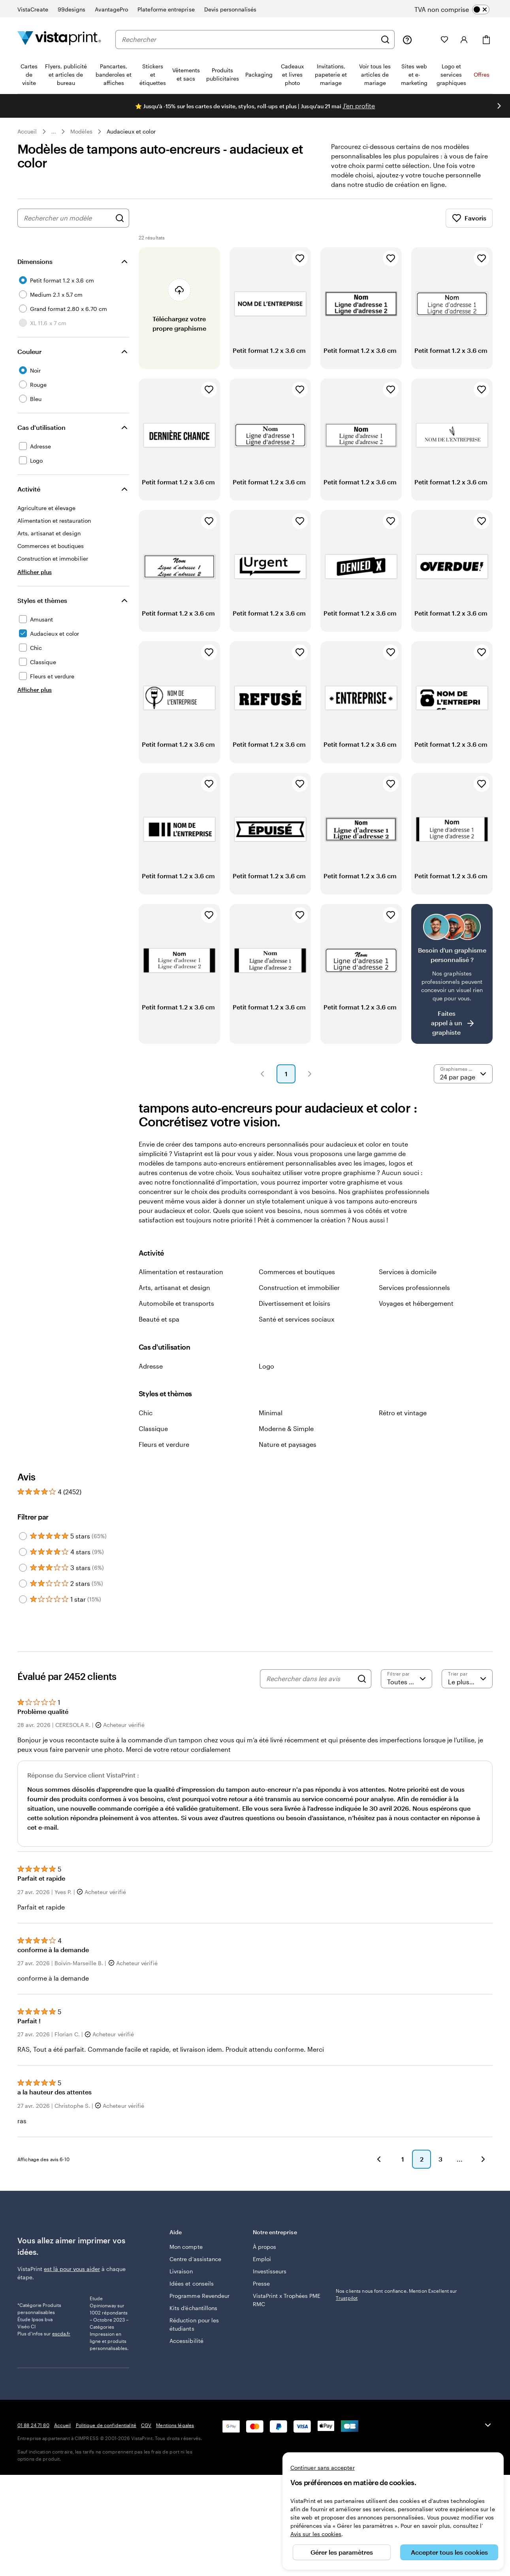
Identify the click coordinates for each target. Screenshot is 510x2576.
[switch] (458, 9)
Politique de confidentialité (106, 2457)
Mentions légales (175, 2457)
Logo (266, 1366)
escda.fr (61, 2359)
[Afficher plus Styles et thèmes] (34, 689)
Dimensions (35, 261)
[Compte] (464, 39)
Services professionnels (414, 1287)
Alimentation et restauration (181, 1271)
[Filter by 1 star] (23, 1599)
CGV (146, 2457)
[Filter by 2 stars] (23, 1583)
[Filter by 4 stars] (23, 1552)
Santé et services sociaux (296, 1319)
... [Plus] (53, 131)
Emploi (262, 2259)
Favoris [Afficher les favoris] (469, 218)
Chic (145, 1412)
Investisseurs (270, 2271)
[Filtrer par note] (406, 1678)
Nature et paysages (287, 1444)
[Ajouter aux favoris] (300, 258)
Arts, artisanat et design (174, 1287)
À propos (265, 2246)
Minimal (270, 1412)
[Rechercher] (385, 39)
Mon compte (186, 2246)
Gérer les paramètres (342, 2552)
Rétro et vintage (403, 1412)
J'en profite (359, 105)
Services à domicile (408, 1271)
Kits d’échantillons (193, 2308)
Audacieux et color (131, 131)
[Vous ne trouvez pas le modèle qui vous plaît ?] (452, 973)
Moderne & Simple (286, 1428)
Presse (261, 2283)
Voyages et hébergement (416, 1303)
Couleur (29, 351)
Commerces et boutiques (297, 1271)
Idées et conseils (191, 2283)
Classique (153, 1428)
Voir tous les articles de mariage (375, 74)
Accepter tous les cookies (449, 2552)
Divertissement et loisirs (294, 1303)
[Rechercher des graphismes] (120, 218)
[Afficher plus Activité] (34, 572)
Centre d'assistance (195, 2259)
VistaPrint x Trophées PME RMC (287, 2299)
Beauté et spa (159, 1319)
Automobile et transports (176, 1303)
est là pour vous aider (72, 2268)
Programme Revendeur (199, 2295)
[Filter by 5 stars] (23, 1536)
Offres (481, 74)
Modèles (81, 131)
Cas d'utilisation (41, 427)
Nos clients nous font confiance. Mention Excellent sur (396, 2294)
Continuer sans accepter (322, 2467)
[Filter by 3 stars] (23, 1568)
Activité (28, 489)
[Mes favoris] (444, 39)
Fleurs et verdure (164, 1444)
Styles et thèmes (42, 600)
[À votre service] (407, 39)
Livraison (181, 2271)
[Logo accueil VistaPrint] (59, 39)
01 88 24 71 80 (33, 2457)
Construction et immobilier (299, 1287)
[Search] (362, 1679)
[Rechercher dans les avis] (310, 1678)
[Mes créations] (426, 39)
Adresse (151, 1366)
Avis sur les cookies (315, 2534)
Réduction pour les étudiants (194, 2324)
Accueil (27, 131)
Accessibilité (186, 2340)
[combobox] (249, 39)
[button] (262, 1073)
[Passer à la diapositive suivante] (498, 105)
